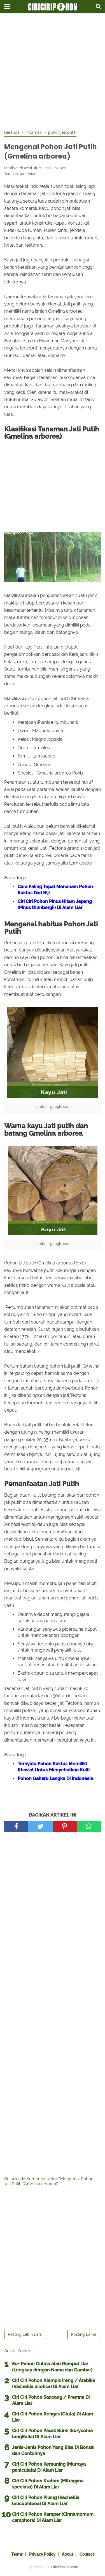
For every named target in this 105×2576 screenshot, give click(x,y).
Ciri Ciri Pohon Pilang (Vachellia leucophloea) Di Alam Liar (45, 2500)
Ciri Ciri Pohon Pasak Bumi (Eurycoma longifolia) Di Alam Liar (52, 2433)
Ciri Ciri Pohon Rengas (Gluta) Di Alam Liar (52, 2417)
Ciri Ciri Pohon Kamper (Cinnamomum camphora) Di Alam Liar (53, 2517)
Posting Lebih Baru (25, 2334)
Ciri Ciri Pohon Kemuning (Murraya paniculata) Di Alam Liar (49, 2467)
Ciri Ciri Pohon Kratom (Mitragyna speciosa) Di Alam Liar (47, 2484)
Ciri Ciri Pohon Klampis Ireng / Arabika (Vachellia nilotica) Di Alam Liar (53, 2383)
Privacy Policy (42, 2554)
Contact (87, 2554)
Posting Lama (83, 2334)
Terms (17, 2554)
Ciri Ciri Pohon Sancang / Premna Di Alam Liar (51, 2400)
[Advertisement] (52, 72)
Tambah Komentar (20, 174)
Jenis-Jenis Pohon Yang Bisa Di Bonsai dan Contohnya (53, 2450)
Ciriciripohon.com (64, 2567)
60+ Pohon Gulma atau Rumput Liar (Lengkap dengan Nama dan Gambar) (52, 2367)
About (67, 2554)
